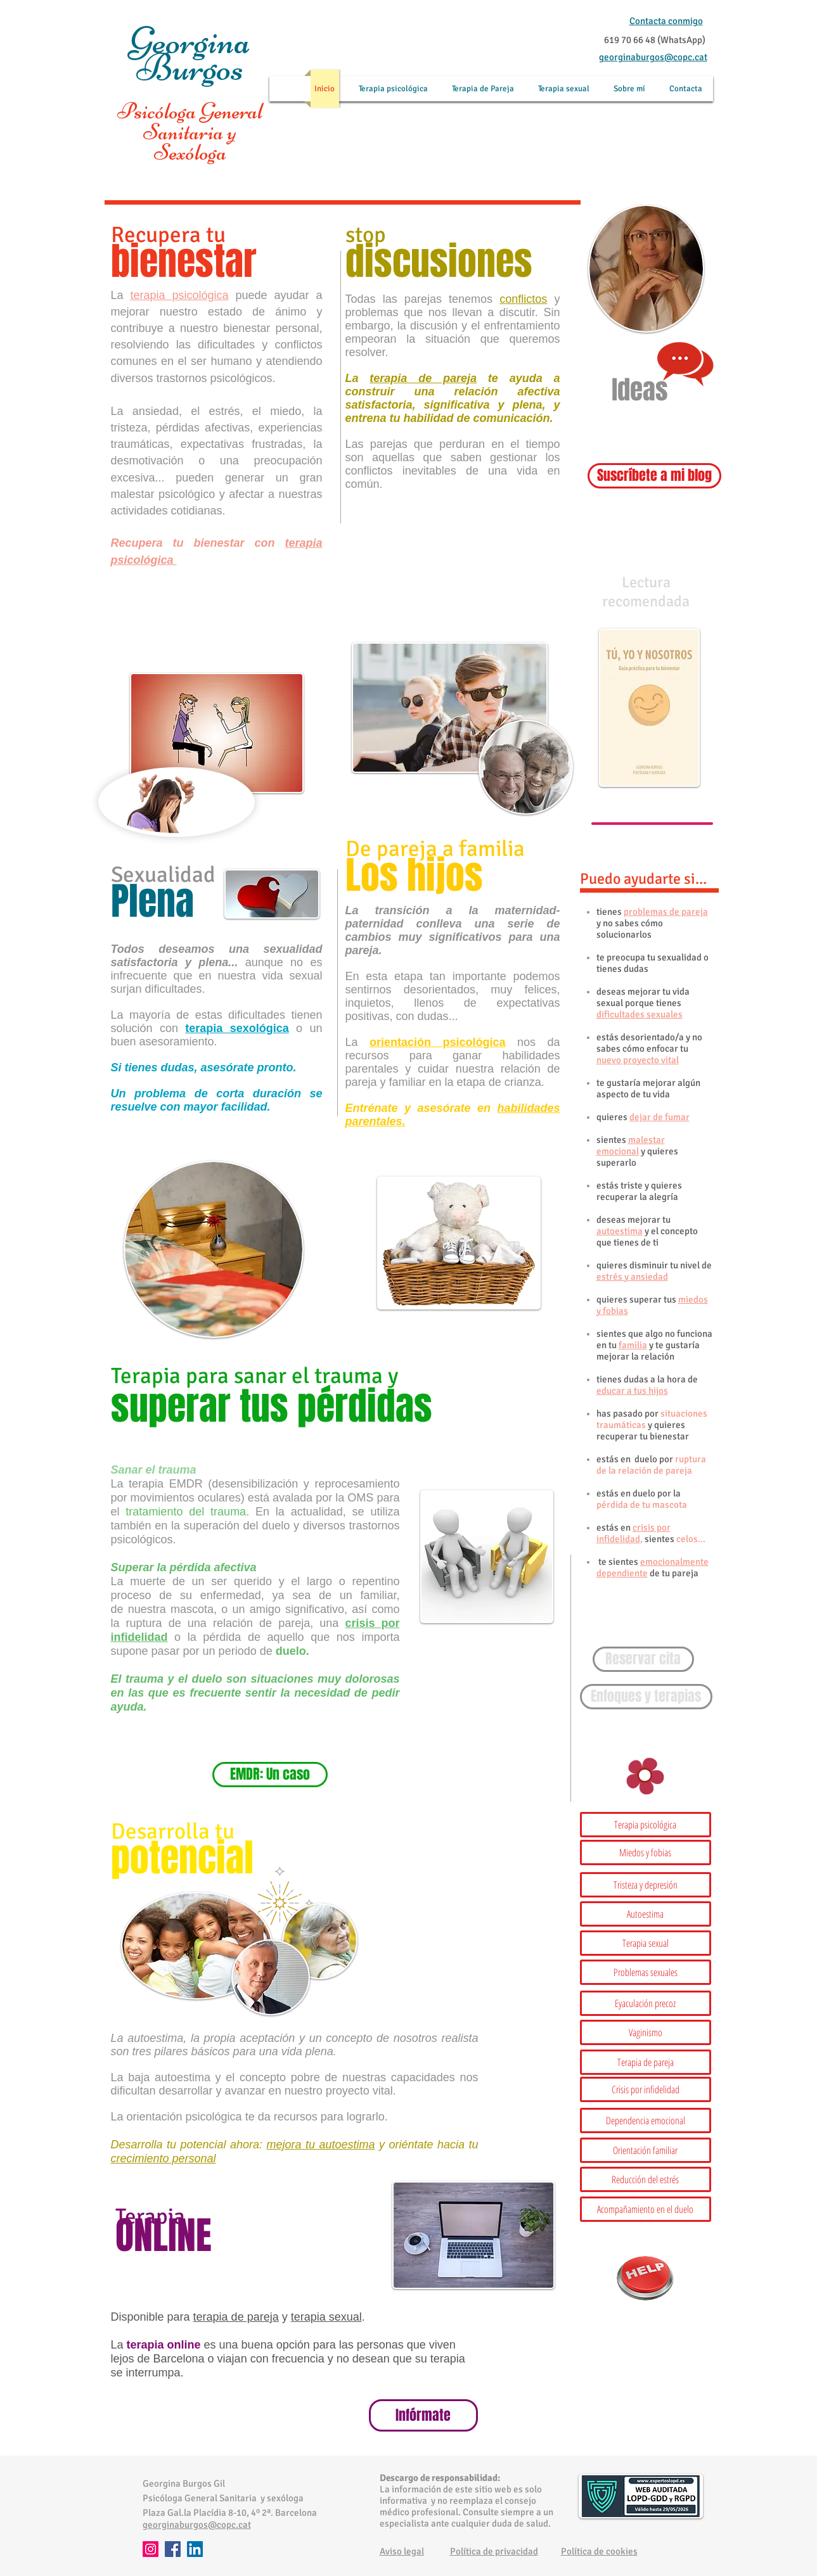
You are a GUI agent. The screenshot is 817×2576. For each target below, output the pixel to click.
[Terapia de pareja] (645, 2062)
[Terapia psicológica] (645, 1824)
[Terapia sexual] (645, 1943)
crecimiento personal (163, 2158)
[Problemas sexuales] (645, 1972)
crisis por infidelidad (633, 1533)
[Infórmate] (423, 2415)
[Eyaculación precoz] (645, 2003)
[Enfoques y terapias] (646, 1696)
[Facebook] (173, 2549)
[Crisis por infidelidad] (645, 2089)
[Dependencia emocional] (645, 2120)
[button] (645, 1884)
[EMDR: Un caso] (270, 1774)
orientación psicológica (438, 1042)
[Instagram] (150, 2549)
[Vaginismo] (645, 2032)
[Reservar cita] (643, 1659)
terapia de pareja (423, 378)
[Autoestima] (645, 1914)
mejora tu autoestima (321, 2144)
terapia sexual (326, 2317)
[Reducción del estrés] (645, 2179)
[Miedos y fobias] (645, 1852)
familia (633, 1345)
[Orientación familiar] (645, 2150)
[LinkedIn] (195, 2549)
